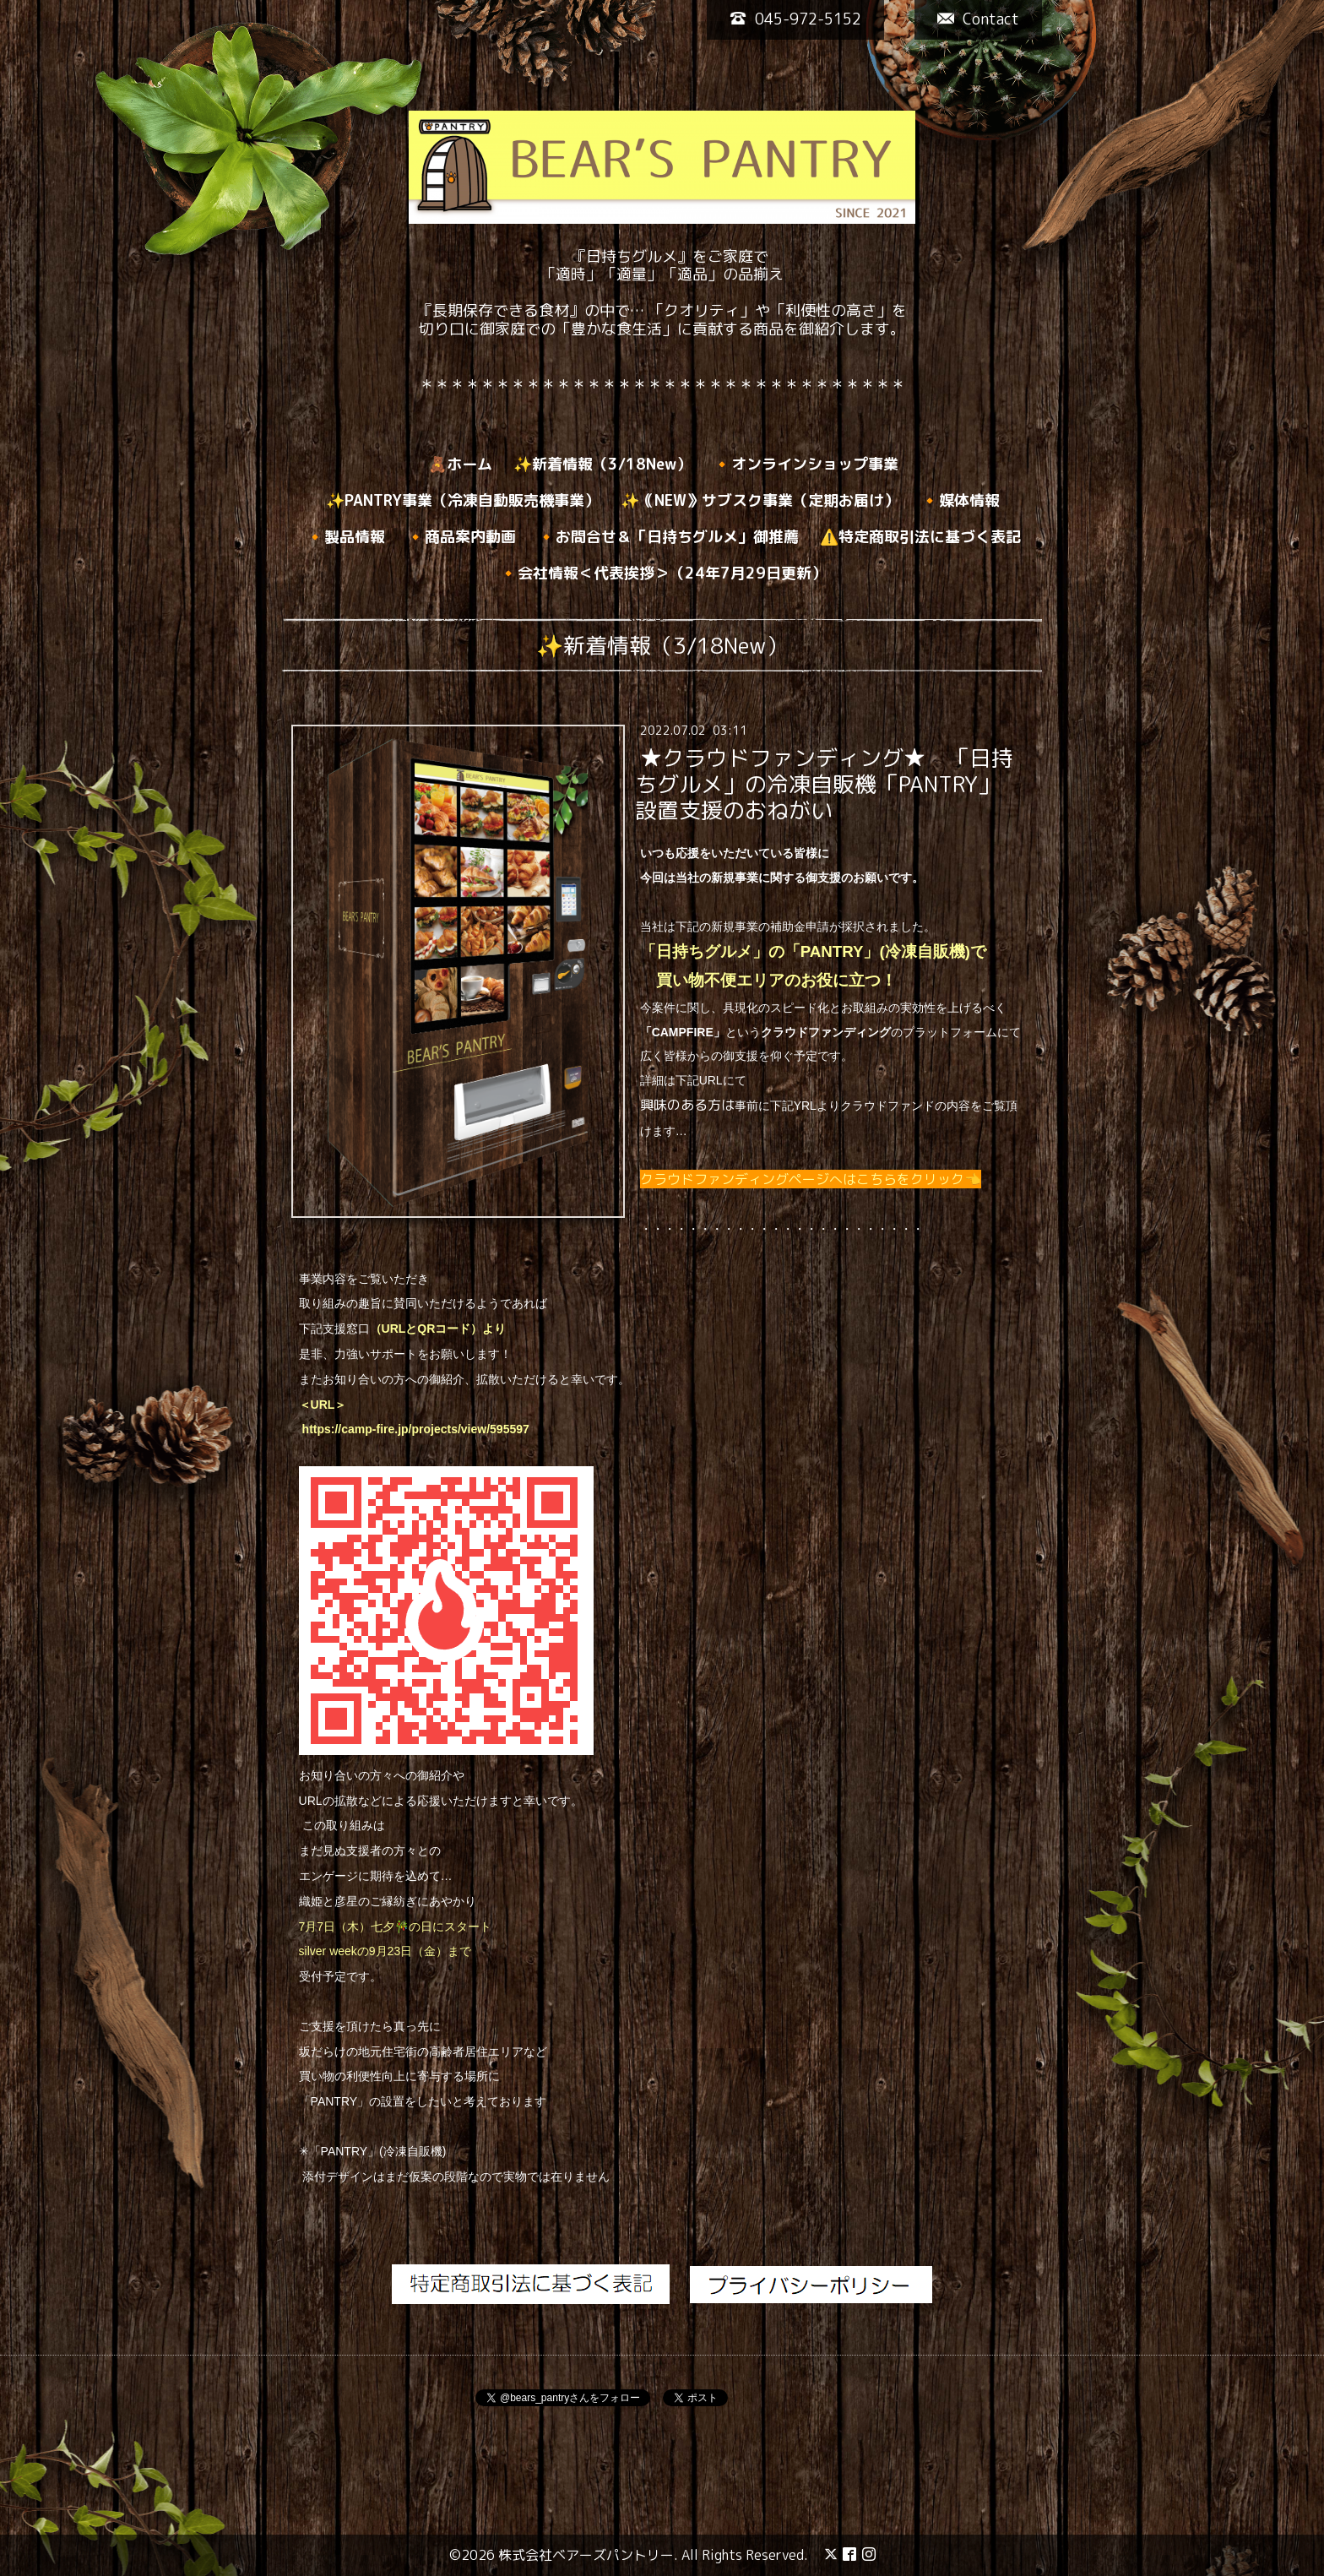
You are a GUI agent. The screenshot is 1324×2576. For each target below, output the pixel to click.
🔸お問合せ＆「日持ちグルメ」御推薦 (668, 536)
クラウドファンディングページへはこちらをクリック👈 (810, 1179)
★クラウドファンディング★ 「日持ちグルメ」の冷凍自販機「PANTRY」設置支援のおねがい (823, 783)
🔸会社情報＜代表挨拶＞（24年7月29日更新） (663, 573)
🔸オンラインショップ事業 (805, 464)
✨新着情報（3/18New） (602, 464)
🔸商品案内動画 (461, 536)
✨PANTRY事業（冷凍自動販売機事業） (463, 500)
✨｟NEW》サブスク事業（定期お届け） (760, 500)
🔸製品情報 (345, 536)
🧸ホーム (460, 464)
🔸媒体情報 (960, 500)
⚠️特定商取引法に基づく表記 (920, 536)
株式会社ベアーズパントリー (586, 2555)
